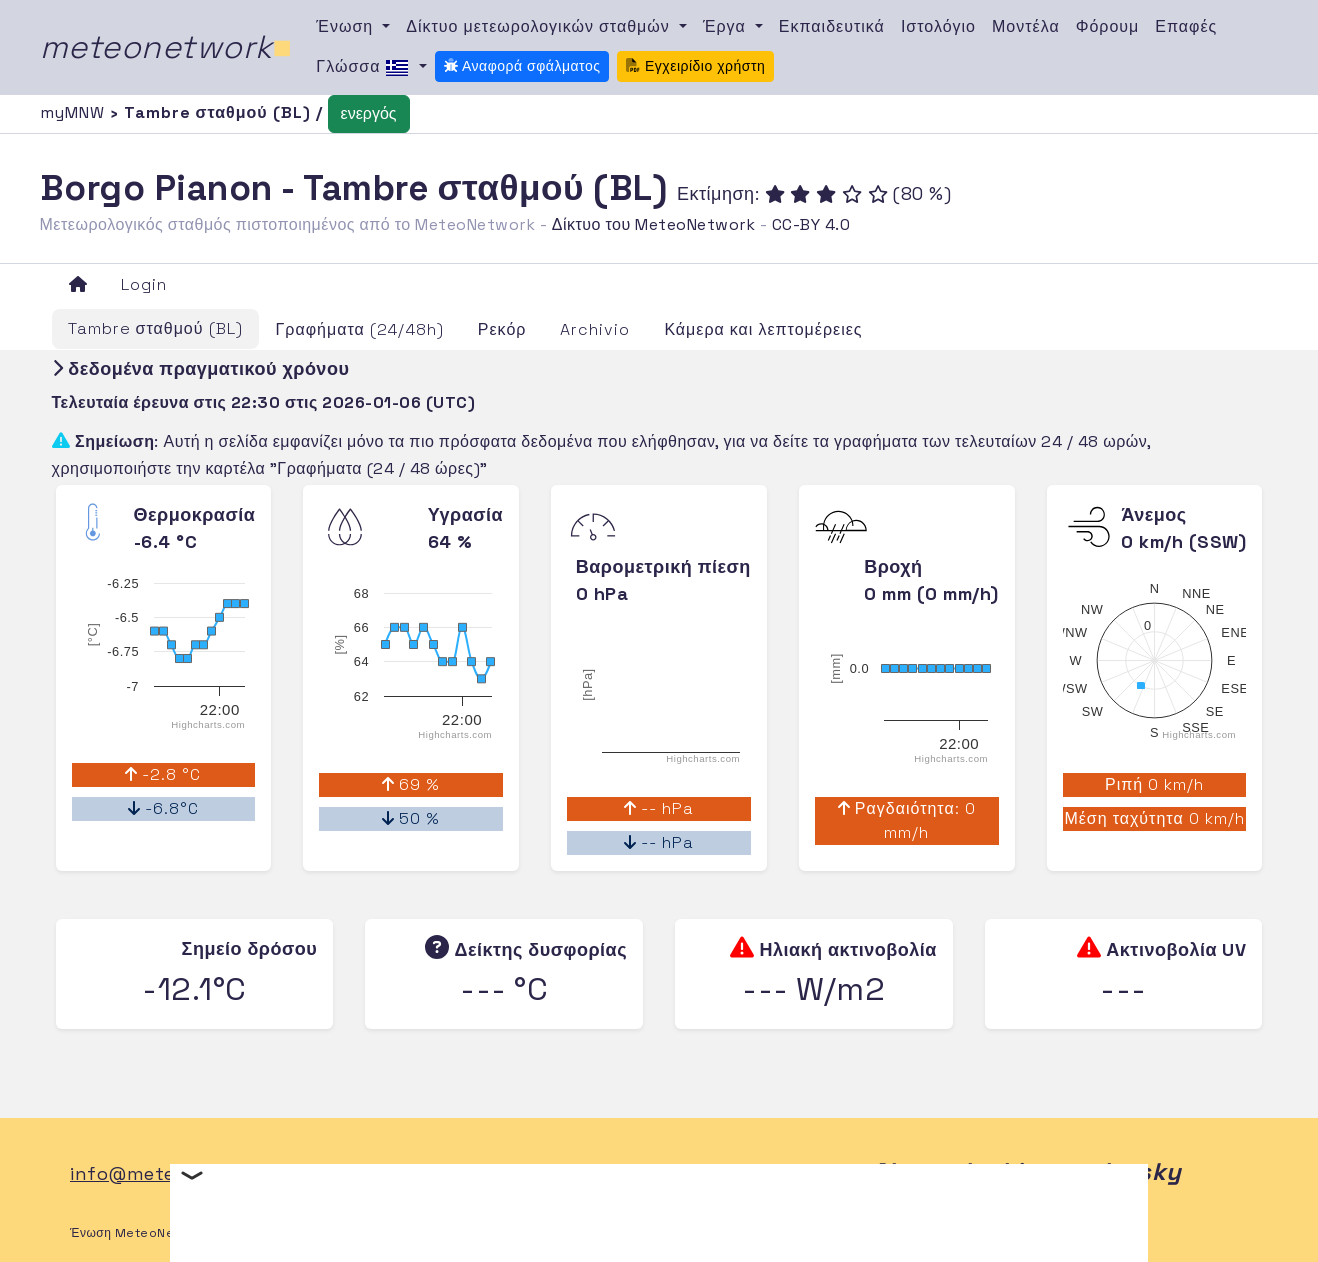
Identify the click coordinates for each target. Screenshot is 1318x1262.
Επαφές (1186, 26)
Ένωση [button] (347, 26)
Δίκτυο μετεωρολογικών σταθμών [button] (540, 26)
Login (144, 284)
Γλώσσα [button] (365, 68)
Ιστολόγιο (938, 26)
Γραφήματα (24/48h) (360, 329)
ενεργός (369, 113)
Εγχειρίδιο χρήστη (695, 66)
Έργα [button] (727, 26)
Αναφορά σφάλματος (522, 66)
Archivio (595, 329)
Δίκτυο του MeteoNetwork (653, 224)
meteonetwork (166, 47)
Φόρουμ (1108, 26)
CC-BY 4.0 (811, 224)
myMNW (75, 112)
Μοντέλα (1026, 26)
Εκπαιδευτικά (832, 26)
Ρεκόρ (502, 329)
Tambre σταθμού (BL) (155, 328)
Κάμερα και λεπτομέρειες (763, 329)
